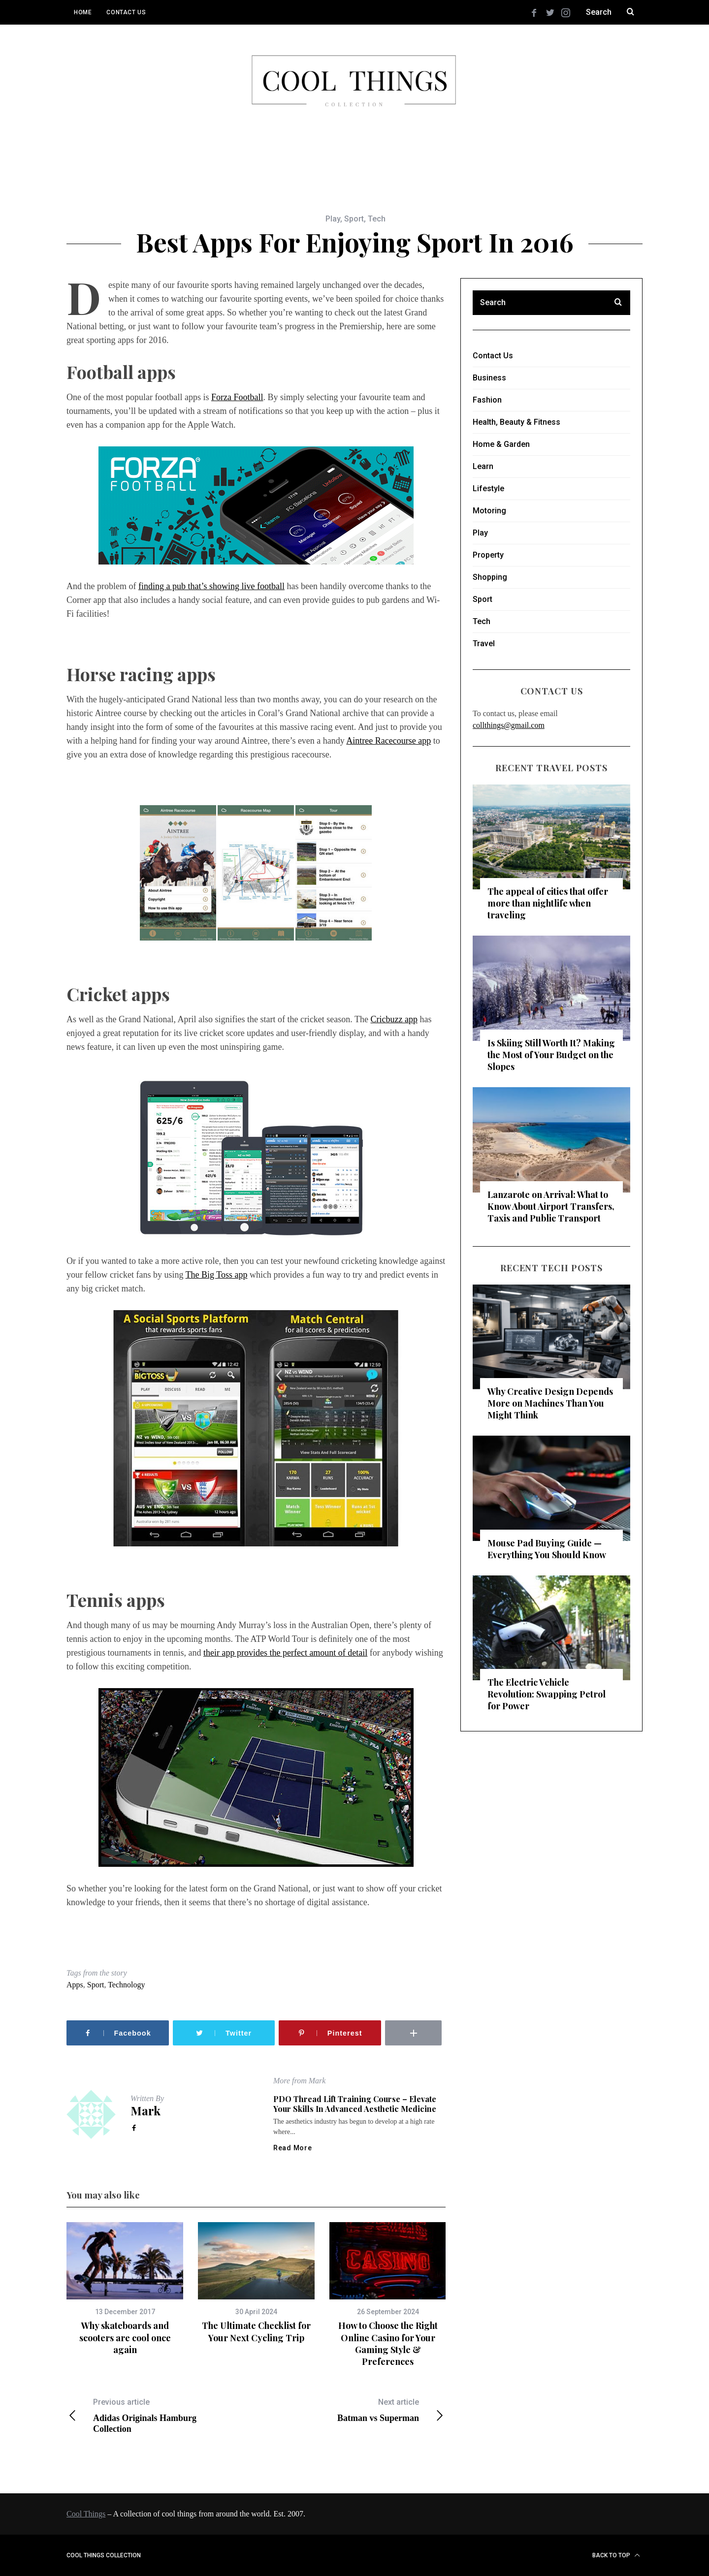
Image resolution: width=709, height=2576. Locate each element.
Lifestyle (488, 488)
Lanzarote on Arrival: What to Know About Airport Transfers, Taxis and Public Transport (550, 1206)
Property (488, 555)
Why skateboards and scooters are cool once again (125, 2338)
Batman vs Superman (351, 2410)
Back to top (616, 2555)
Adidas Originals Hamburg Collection (161, 2415)
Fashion (487, 400)
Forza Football (237, 397)
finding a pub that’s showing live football (211, 586)
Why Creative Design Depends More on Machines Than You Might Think (550, 1403)
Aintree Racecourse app (388, 741)
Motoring (489, 510)
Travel (484, 643)
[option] (124, 2289)
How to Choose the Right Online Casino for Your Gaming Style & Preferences (388, 2343)
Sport (354, 218)
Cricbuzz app (394, 1019)
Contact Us (126, 12)
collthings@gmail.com (509, 725)
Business (489, 377)
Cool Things (85, 2514)
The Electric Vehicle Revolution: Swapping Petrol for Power (546, 1694)
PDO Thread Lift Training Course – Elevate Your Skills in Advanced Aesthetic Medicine (354, 2104)
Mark (145, 2110)
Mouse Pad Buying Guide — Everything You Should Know (546, 1549)
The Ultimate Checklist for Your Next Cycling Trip (256, 2331)
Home (83, 12)
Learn (483, 466)
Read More (292, 2147)
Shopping (490, 577)
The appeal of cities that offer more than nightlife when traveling (547, 903)
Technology (126, 1984)
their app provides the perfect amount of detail (285, 1653)
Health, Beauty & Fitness (516, 422)
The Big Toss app (217, 1275)
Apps (74, 1984)
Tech (377, 218)
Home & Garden (501, 444)
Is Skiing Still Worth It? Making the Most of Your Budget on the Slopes (551, 1054)
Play (332, 218)
